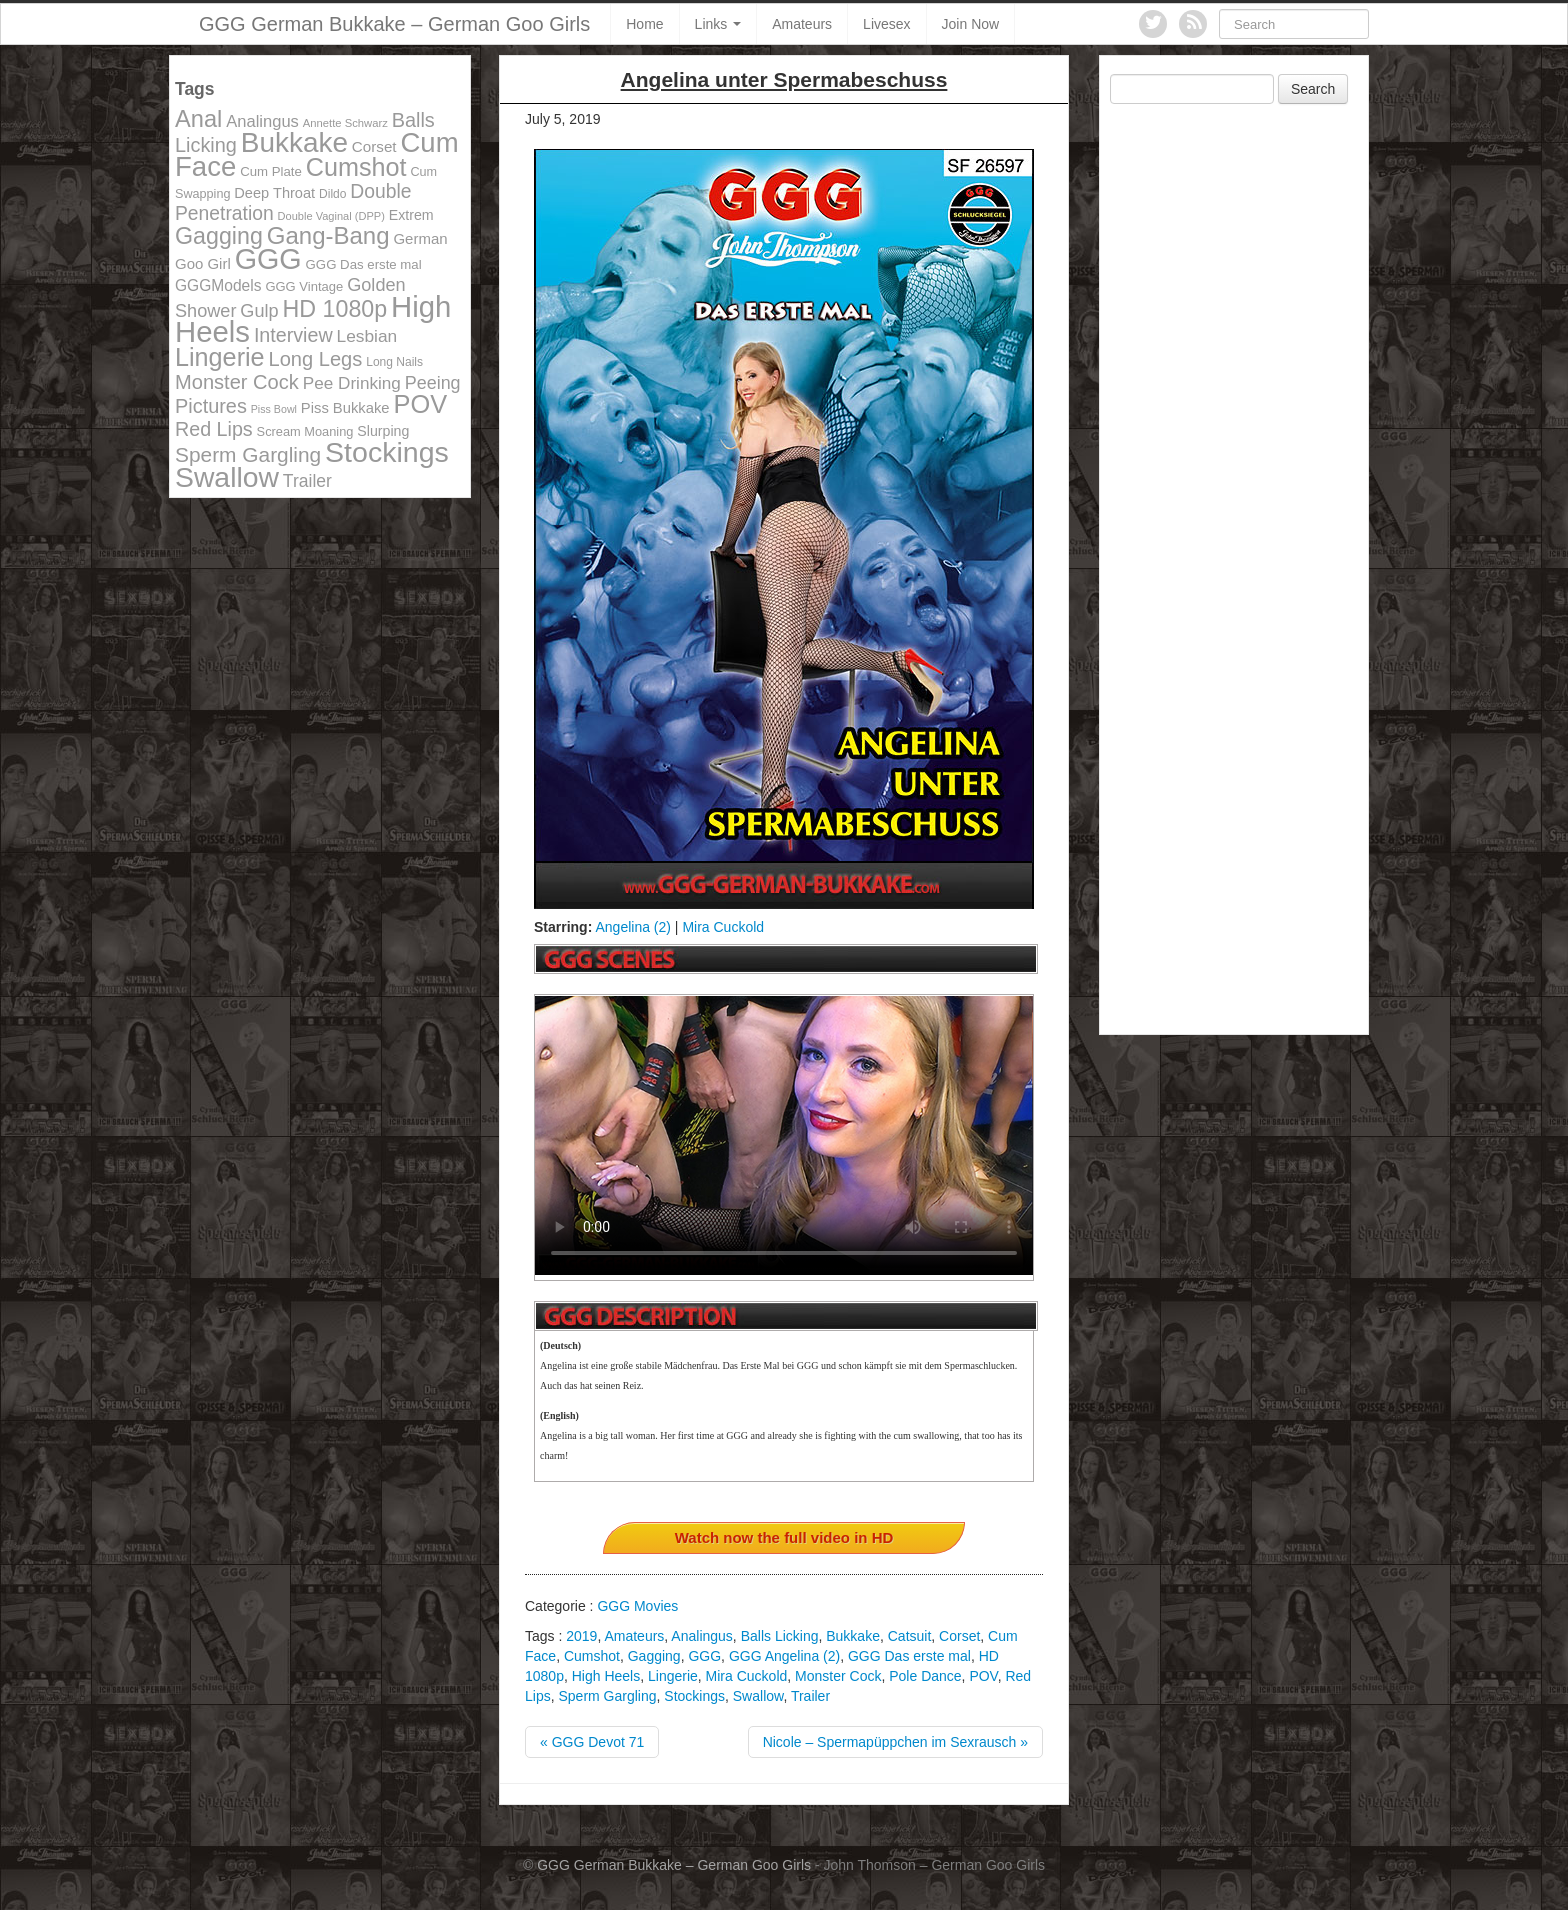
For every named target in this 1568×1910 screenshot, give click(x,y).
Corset (959, 1636)
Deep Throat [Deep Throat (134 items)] (274, 193)
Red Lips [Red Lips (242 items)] (214, 429)
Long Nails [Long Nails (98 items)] (394, 362)
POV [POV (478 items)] (420, 404)
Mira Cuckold (723, 927)
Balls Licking (780, 1636)
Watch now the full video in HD (784, 1537)
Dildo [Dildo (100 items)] (332, 194)
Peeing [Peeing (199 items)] (433, 383)
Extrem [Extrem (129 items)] (411, 215)
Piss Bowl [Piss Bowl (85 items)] (274, 409)
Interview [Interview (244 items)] (293, 335)
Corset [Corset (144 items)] (374, 146)
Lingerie (673, 1676)
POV (983, 1676)
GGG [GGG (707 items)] (268, 259)
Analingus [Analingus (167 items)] (262, 121)
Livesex (886, 24)
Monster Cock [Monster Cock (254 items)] (237, 382)
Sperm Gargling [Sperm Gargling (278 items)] (248, 454)
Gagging (654, 1656)
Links (718, 24)
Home (644, 24)
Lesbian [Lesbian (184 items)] (367, 336)
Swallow (758, 1696)
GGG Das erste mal (909, 1656)
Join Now (971, 24)
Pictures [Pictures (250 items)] (211, 406)
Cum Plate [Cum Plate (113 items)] (271, 171)
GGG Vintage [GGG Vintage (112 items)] (304, 286)
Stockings (694, 1696)
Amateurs (802, 24)
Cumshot (592, 1656)
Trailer (810, 1696)
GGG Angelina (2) (784, 1656)
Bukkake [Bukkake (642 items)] (294, 142)
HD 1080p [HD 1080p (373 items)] (335, 309)
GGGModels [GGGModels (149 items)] (218, 285)
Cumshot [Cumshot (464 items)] (356, 167)
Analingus (702, 1636)
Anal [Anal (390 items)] (198, 119)
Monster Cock (838, 1676)
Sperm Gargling (607, 1696)
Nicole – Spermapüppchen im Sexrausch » (895, 1742)
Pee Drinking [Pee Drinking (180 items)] (352, 383)
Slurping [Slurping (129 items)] (383, 431)
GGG (704, 1656)
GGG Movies (637, 1606)
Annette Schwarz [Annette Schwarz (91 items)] (345, 123)
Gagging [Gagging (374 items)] (219, 236)
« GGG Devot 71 (592, 1742)
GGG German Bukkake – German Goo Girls (394, 24)
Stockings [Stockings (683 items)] (387, 452)
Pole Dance (925, 1676)
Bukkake (853, 1636)
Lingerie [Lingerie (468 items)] (220, 357)
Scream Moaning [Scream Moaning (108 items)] (305, 431)
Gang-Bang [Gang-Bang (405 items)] (328, 235)
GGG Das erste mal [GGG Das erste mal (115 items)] (364, 264)
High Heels (606, 1676)
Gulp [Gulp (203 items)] (259, 311)
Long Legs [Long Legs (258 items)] (316, 359)
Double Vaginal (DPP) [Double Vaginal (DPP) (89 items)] (331, 216)
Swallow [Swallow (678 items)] (227, 477)
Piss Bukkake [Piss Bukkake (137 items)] (345, 408)
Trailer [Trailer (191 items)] (307, 481)
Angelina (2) (633, 927)
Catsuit (910, 1636)
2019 (581, 1636)
